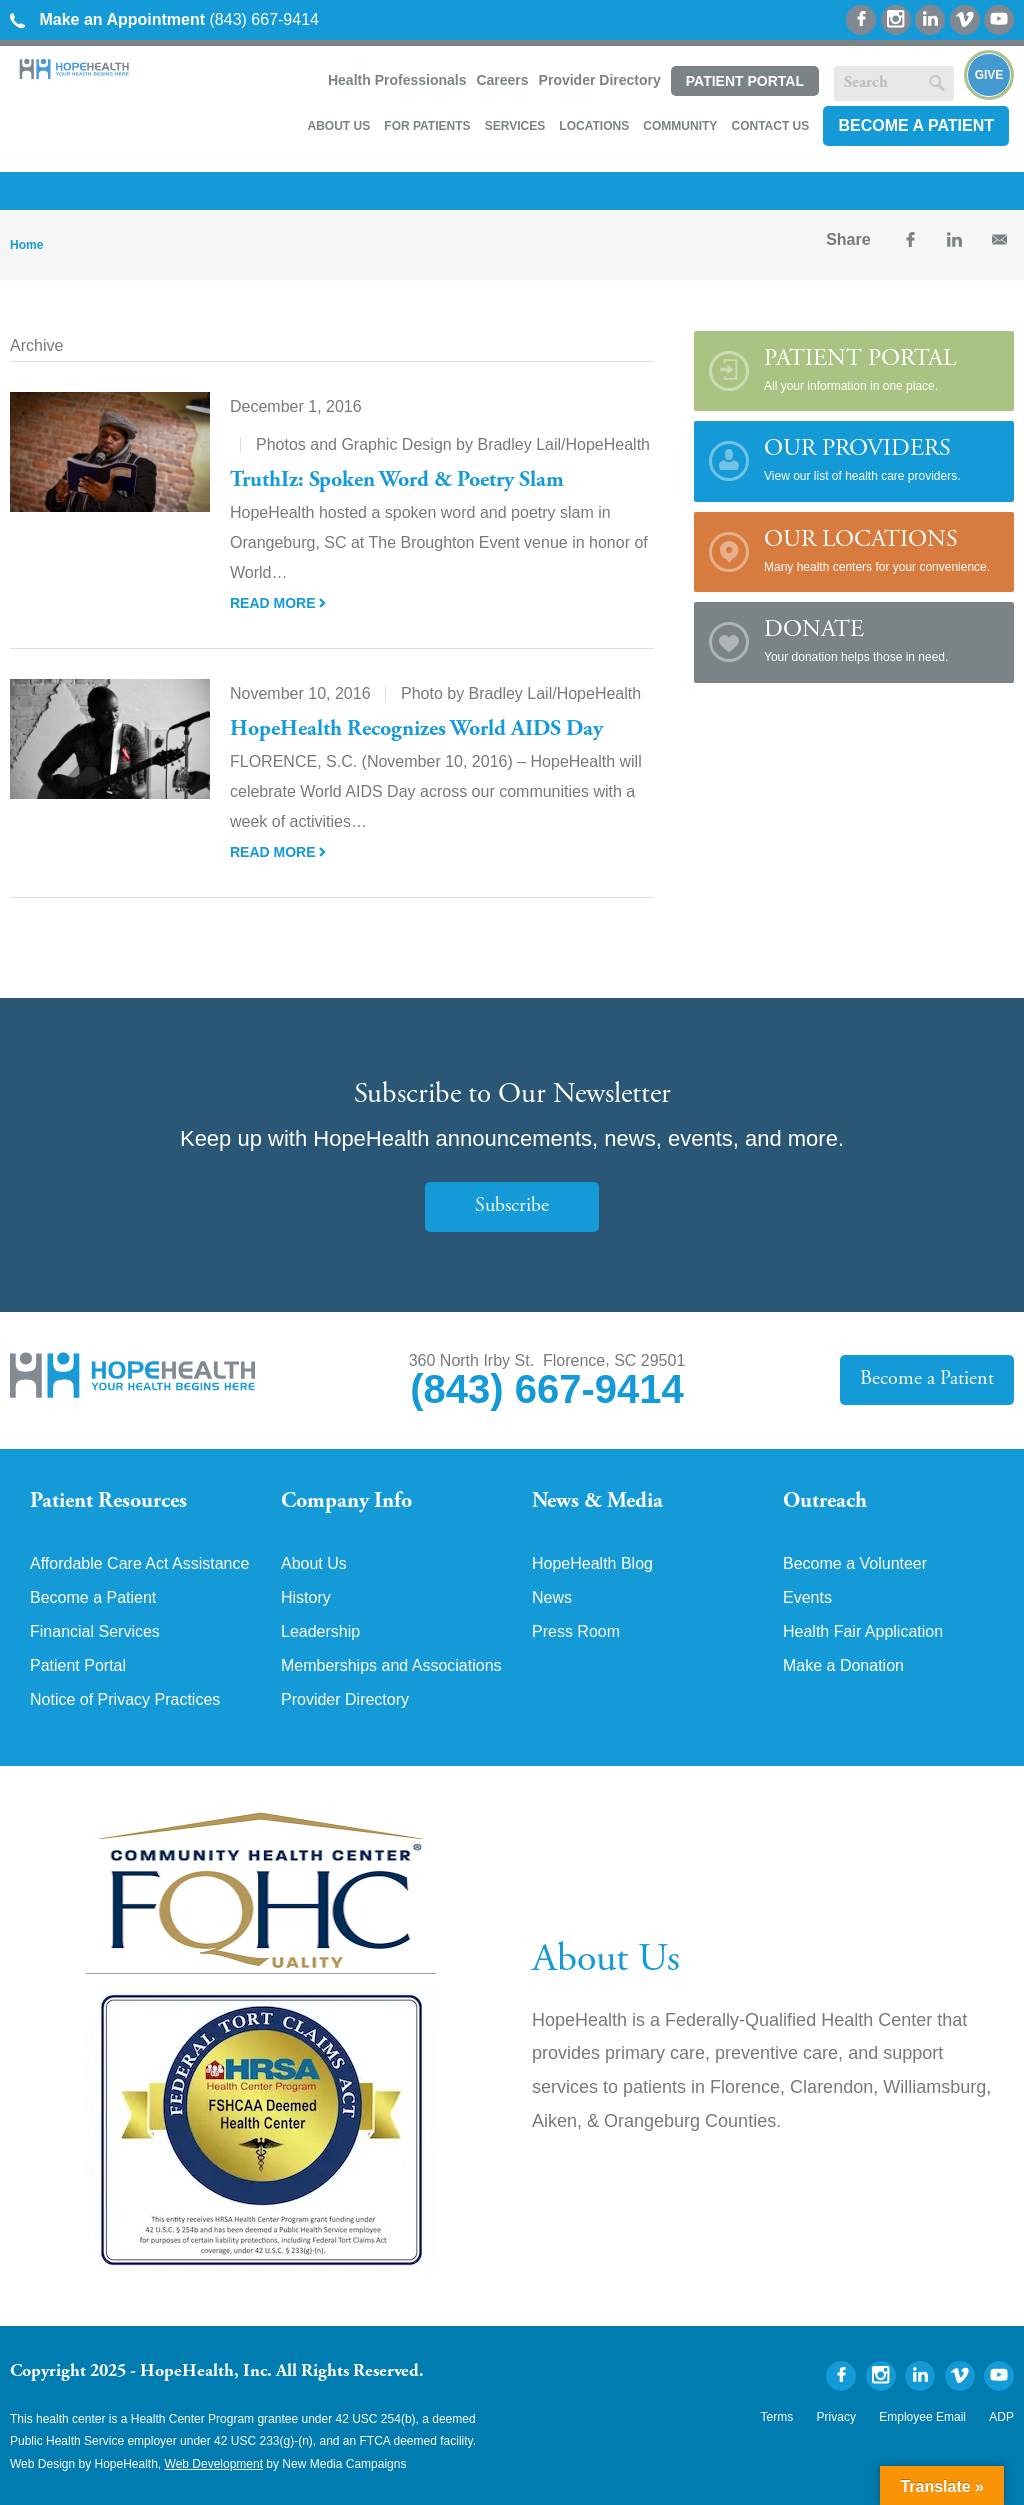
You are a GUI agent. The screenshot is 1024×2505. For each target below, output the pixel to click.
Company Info (346, 1502)
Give (989, 75)
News (552, 1598)
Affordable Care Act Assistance (139, 1564)
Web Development (214, 2464)
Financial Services (95, 1632)
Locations (594, 126)
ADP (1001, 2417)
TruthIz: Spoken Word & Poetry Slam (397, 481)
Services (515, 126)
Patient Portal (745, 81)
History (306, 1598)
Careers (502, 80)
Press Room (576, 1632)
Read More (278, 603)
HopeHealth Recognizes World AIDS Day (416, 730)
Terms (777, 2417)
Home (26, 245)
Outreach (825, 1502)
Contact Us (770, 126)
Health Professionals (397, 80)
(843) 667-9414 (164, 19)
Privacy (836, 2417)
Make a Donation (843, 1666)
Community (680, 126)
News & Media (597, 1502)
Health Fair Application (863, 1632)
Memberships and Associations (391, 1666)
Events (807, 1598)
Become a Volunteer (855, 1564)
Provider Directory (600, 80)
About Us (338, 126)
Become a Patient (916, 125)
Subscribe (512, 1206)
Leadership (320, 1632)
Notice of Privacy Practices (125, 1700)
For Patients (427, 126)
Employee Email (922, 2417)
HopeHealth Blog (592, 1564)
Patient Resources (108, 1502)
